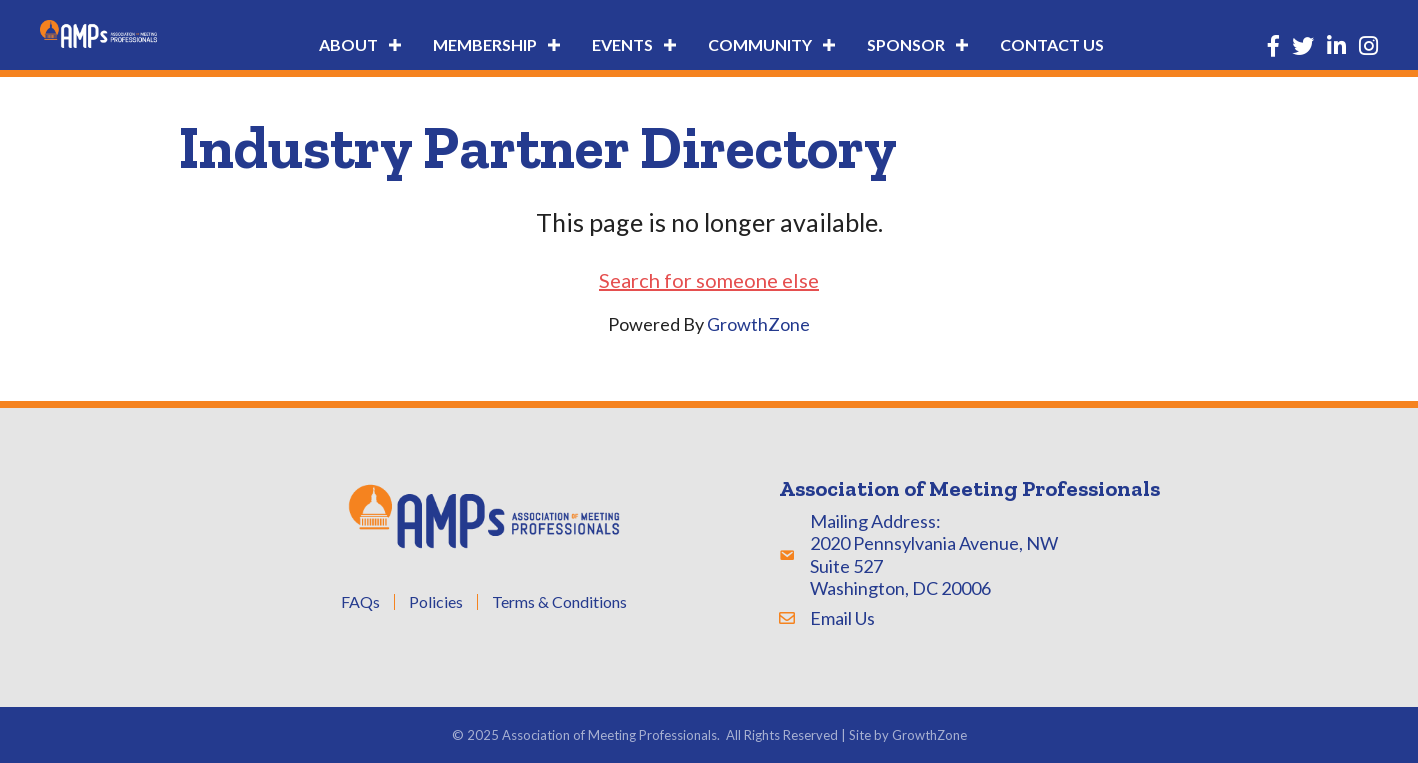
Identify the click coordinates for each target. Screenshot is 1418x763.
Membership (485, 44)
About (348, 44)
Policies (436, 602)
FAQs (360, 602)
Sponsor (906, 44)
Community (760, 44)
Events (622, 44)
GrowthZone (758, 324)
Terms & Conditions (559, 602)
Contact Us (1052, 44)
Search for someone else (709, 280)
